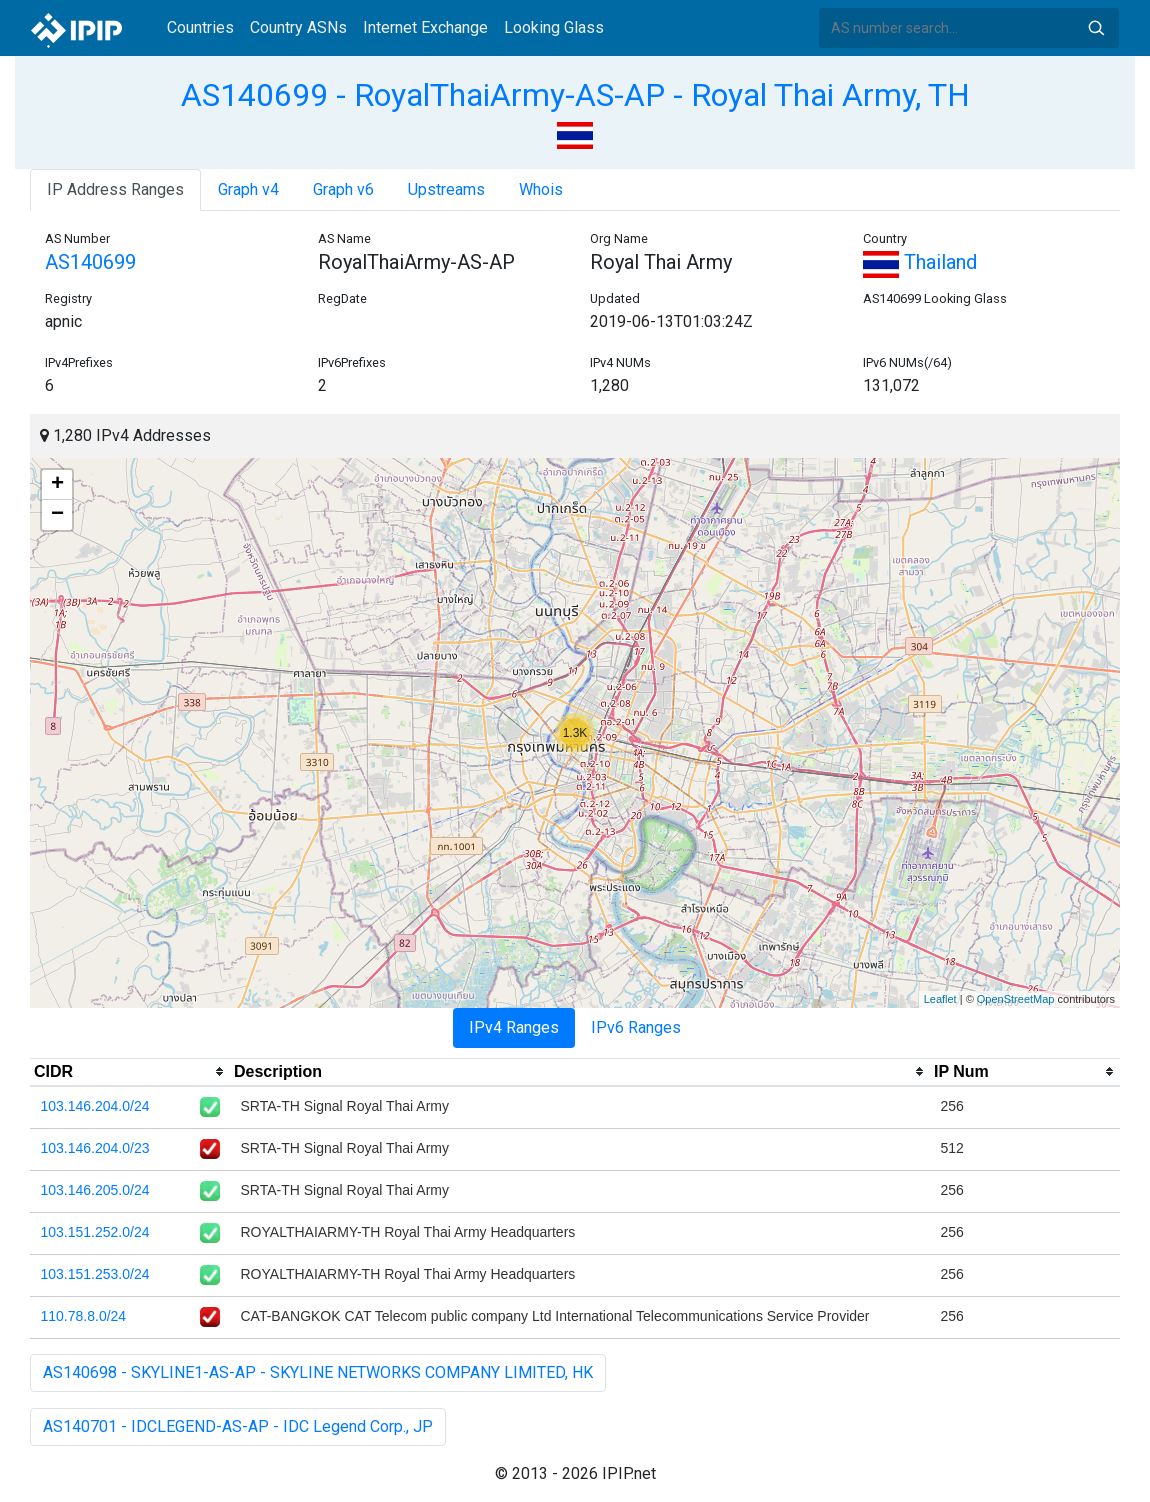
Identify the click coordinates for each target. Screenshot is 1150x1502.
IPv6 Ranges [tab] (636, 1027)
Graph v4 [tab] (248, 189)
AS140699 (90, 262)
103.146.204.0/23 (95, 1148)
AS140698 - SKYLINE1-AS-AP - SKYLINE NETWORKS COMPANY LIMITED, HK (318, 1372)
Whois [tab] (541, 189)
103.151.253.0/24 (95, 1274)
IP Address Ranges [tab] (115, 189)
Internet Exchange (425, 27)
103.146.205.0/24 (95, 1190)
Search (1096, 28)
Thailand (920, 262)
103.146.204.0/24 (95, 1106)
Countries (200, 27)
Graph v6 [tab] (343, 189)
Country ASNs (298, 27)
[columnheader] (130, 1072)
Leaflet (940, 999)
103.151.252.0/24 (95, 1232)
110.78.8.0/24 (84, 1316)
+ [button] (57, 485)
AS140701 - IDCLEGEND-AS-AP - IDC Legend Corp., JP (238, 1426)
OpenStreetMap (1016, 999)
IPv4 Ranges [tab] (514, 1027)
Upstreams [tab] (446, 189)
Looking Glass (554, 27)
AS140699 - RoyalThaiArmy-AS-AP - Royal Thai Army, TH (575, 95)
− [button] (57, 515)
